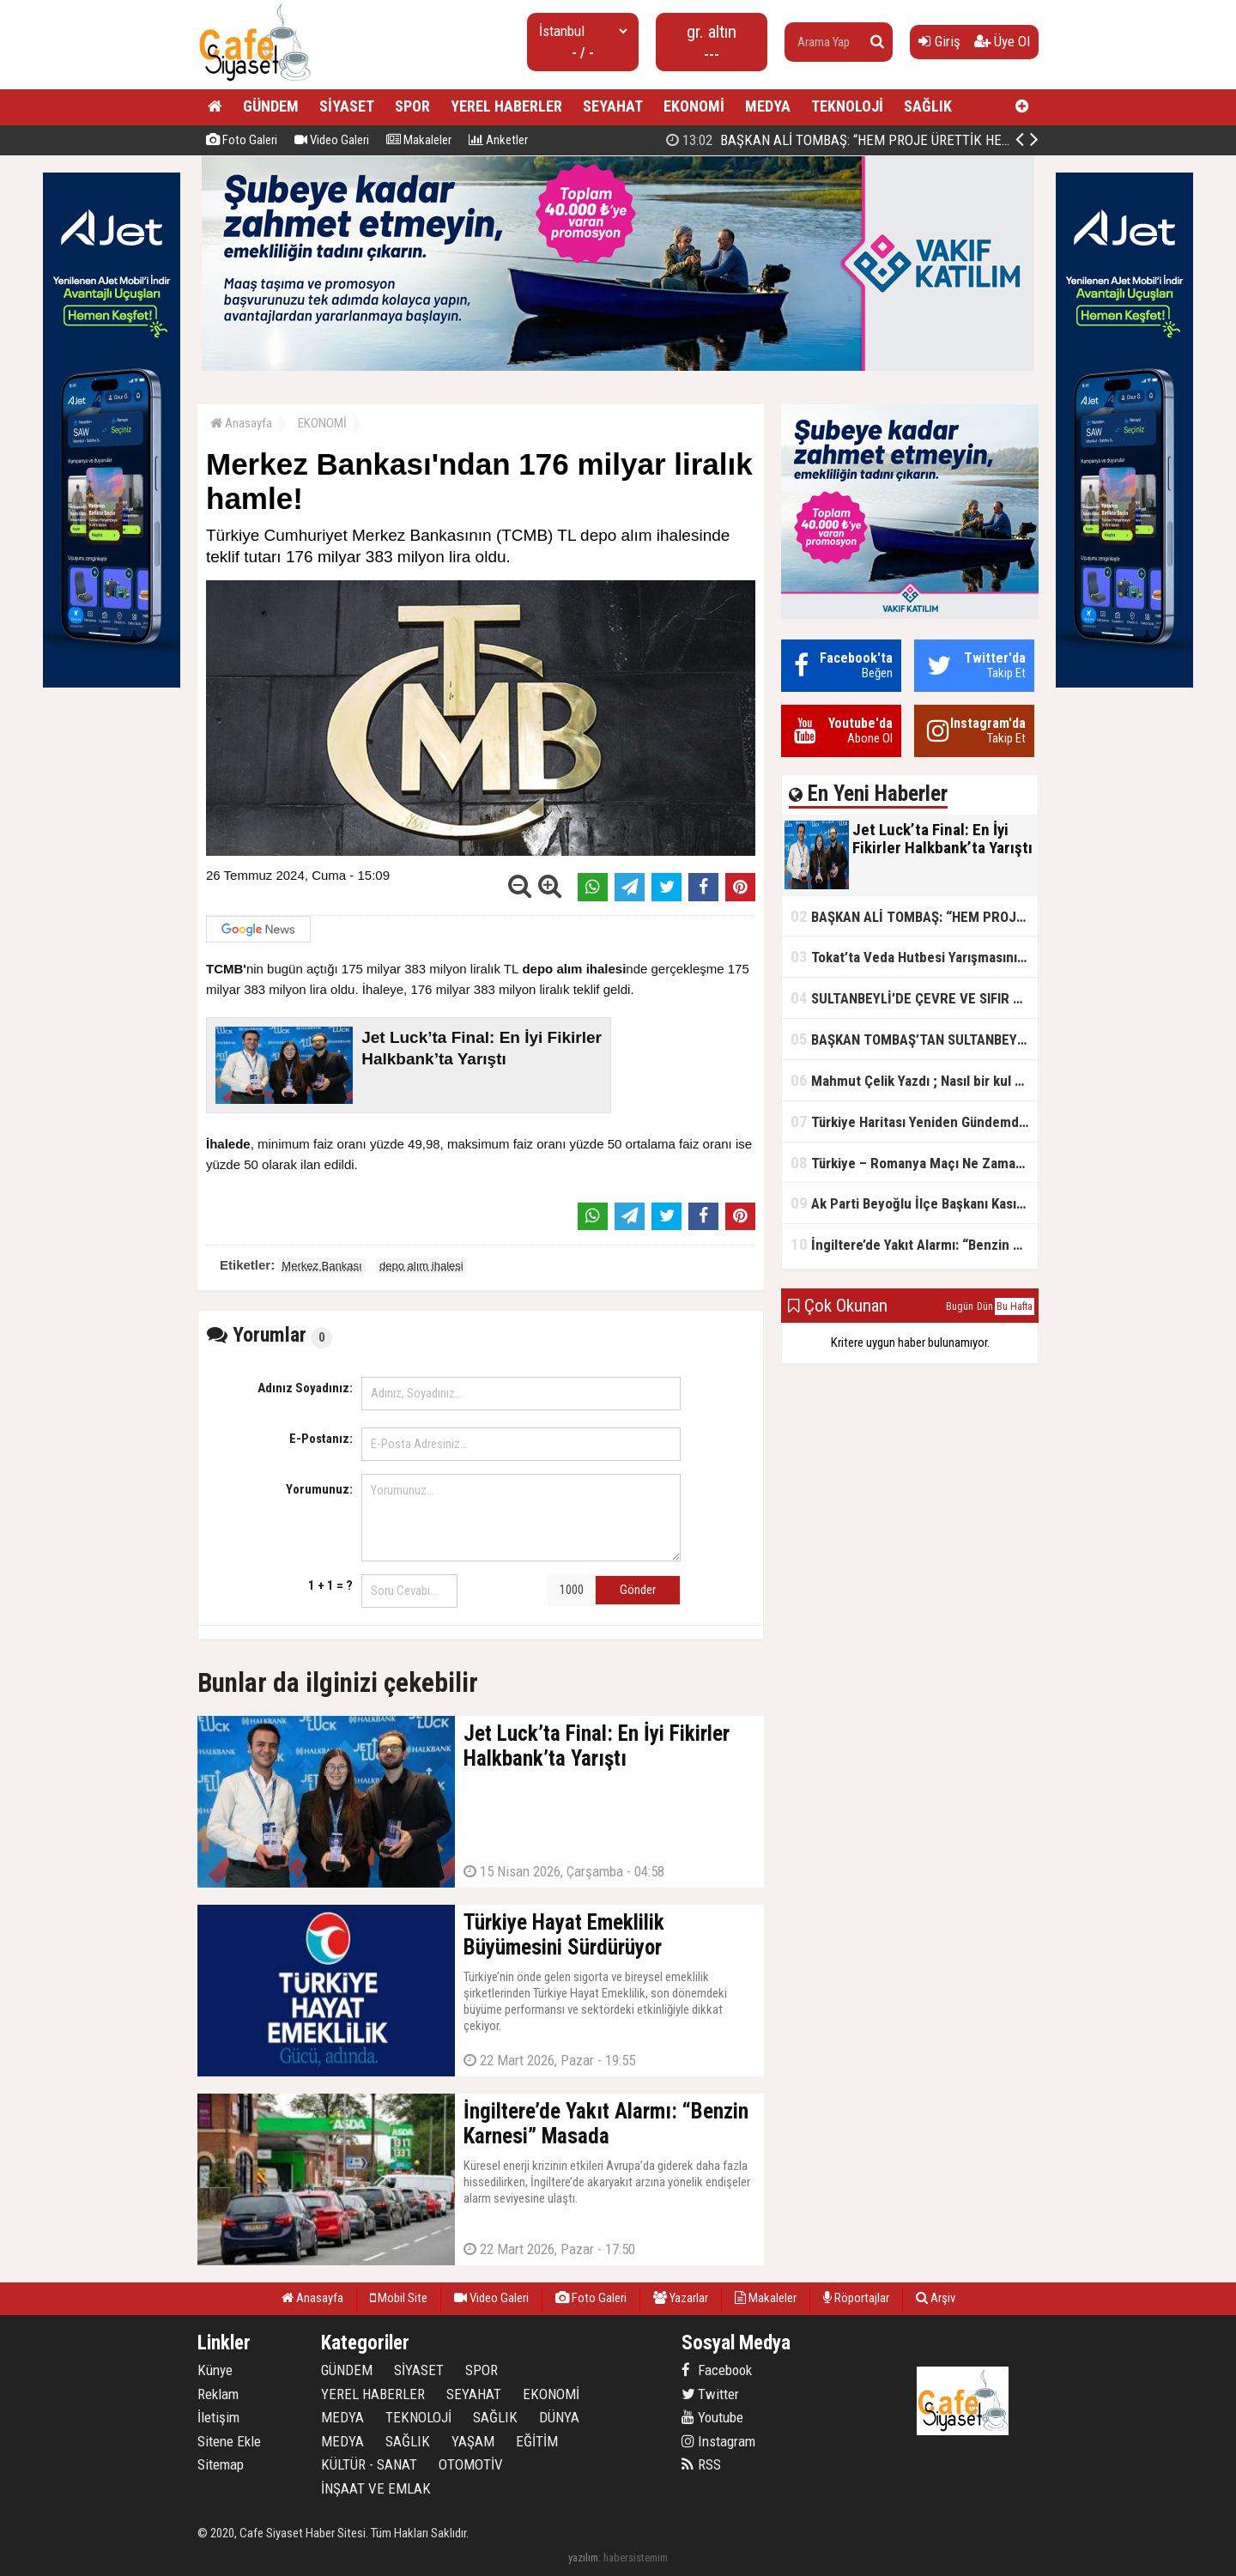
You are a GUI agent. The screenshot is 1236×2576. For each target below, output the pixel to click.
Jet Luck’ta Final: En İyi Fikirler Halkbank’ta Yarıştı (842, 139)
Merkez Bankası (321, 1265)
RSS (701, 2464)
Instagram (718, 2441)
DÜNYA (559, 2417)
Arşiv (935, 2298)
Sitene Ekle (229, 2441)
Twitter (710, 2394)
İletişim (218, 2417)
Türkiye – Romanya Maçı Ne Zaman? (910, 1163)
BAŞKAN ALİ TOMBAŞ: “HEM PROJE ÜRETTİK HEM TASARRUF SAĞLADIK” (914, 916)
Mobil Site (398, 2298)
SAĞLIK (928, 106)
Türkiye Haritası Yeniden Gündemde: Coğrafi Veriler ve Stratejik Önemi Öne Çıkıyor (914, 1121)
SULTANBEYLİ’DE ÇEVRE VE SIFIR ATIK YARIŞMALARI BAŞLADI (914, 998)
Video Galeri (331, 140)
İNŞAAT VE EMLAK (376, 2488)
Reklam (218, 2394)
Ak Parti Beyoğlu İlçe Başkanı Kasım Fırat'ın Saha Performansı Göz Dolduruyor (914, 1203)
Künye (215, 2370)
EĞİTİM (537, 2441)
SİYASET (346, 106)
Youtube (712, 2417)
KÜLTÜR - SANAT (369, 2464)
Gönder (638, 1589)
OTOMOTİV (471, 2464)
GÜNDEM (271, 106)
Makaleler (418, 140)
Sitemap (220, 2464)
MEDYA (768, 106)
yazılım (583, 2557)
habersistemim (635, 2557)
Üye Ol (1002, 41)
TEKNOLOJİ (847, 106)
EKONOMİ (693, 106)
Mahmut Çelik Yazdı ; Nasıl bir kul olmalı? (914, 1080)
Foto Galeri (241, 140)
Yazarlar (680, 2298)
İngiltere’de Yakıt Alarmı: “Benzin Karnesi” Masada (914, 1244)
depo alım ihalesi (421, 1265)
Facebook (717, 2370)
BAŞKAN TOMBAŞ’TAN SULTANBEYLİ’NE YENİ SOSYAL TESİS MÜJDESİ (914, 1039)
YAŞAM (472, 2441)
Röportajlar (856, 2298)
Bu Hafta (1015, 1306)
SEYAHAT (613, 106)
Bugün (959, 1306)
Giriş (939, 41)
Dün (985, 1306)
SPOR (412, 106)
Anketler (498, 140)
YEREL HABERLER (506, 106)
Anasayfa (241, 423)
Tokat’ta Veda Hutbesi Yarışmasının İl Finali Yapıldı (914, 957)
